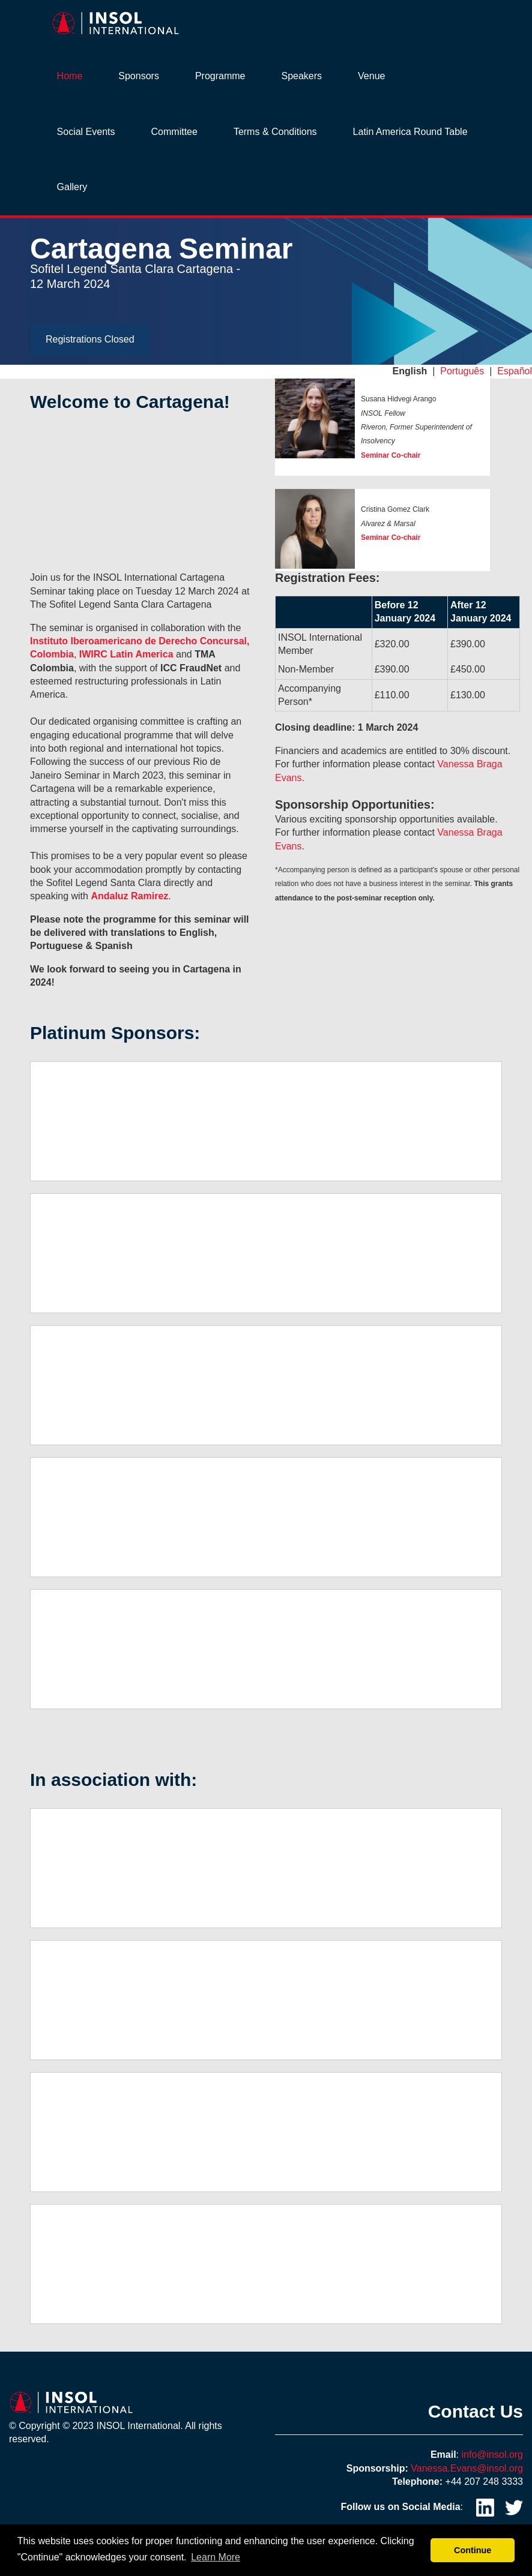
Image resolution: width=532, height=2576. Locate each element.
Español (514, 371)
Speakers (301, 76)
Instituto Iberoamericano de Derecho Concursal (138, 641)
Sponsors (138, 76)
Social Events (86, 132)
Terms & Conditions (275, 132)
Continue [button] (472, 2550)
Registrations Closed (90, 339)
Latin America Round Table (410, 132)
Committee (174, 132)
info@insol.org (492, 2454)
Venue (371, 76)
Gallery (72, 187)
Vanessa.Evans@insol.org (467, 2468)
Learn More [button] (215, 2557)
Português (462, 371)
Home (70, 76)
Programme (220, 76)
